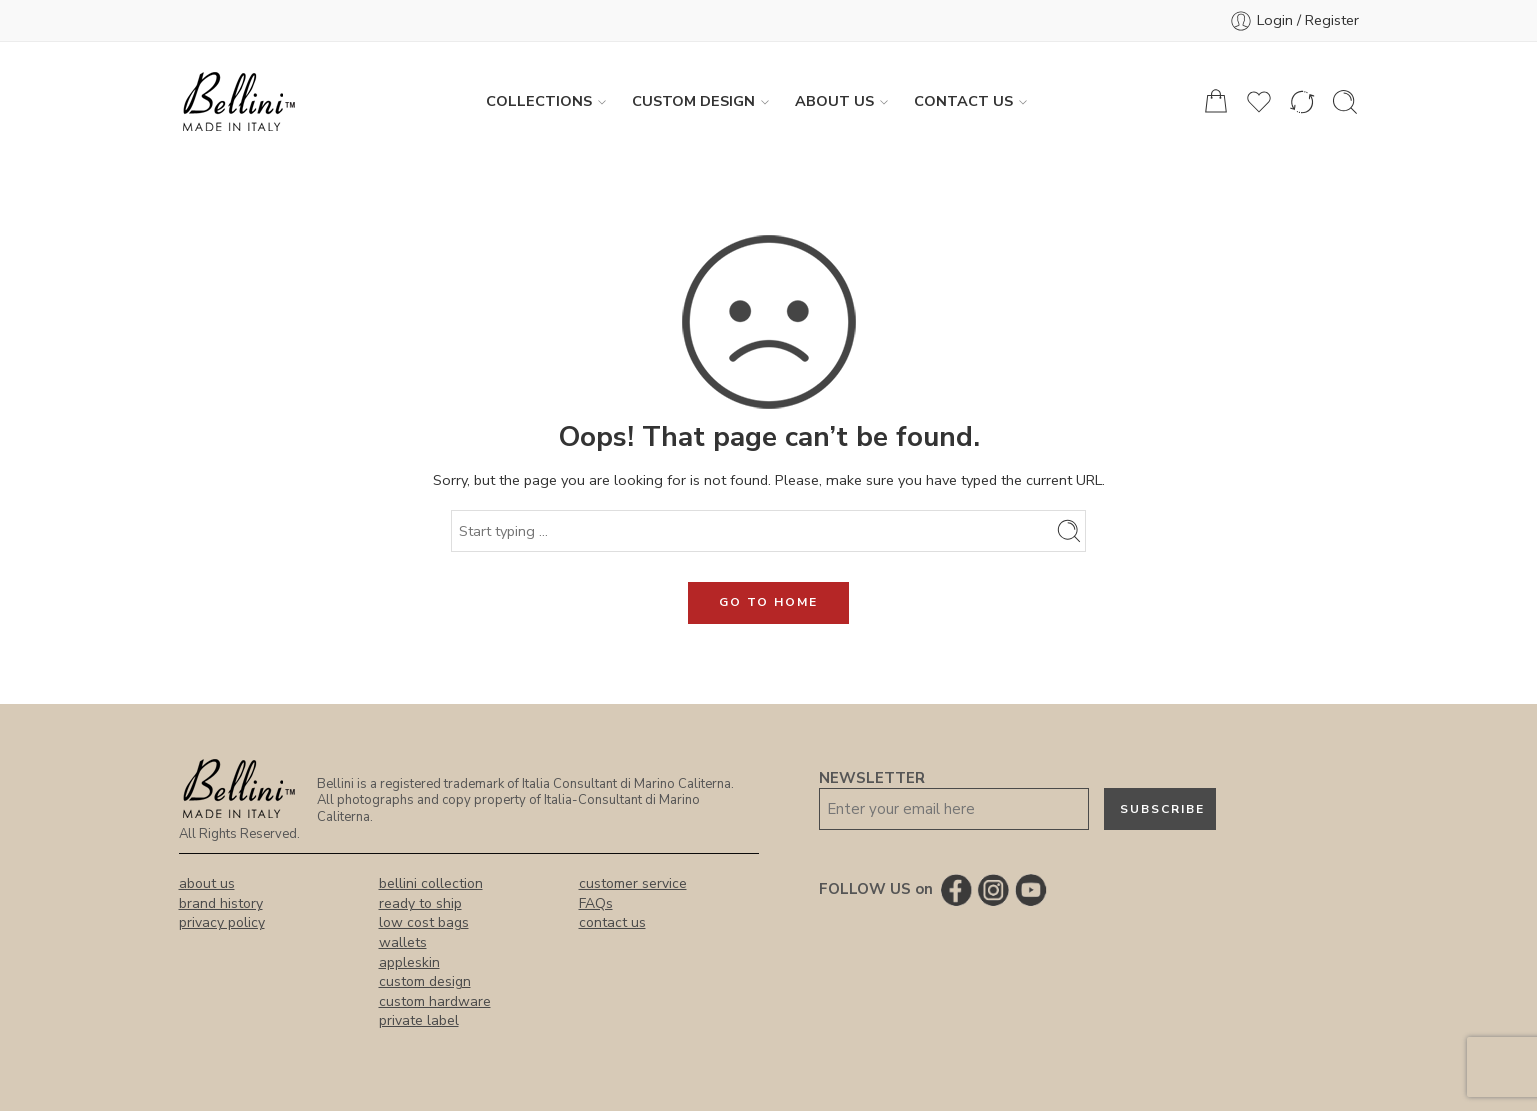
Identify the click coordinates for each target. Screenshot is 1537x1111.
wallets (403, 942)
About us (834, 101)
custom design (425, 981)
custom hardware (435, 1001)
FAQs (596, 903)
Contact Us (963, 101)
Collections (539, 101)
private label (419, 1020)
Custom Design (693, 101)
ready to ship (420, 903)
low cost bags (424, 922)
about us (207, 883)
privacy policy (222, 922)
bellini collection (431, 883)
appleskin (409, 962)
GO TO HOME (768, 602)
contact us (612, 922)
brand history (221, 903)
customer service (633, 883)
